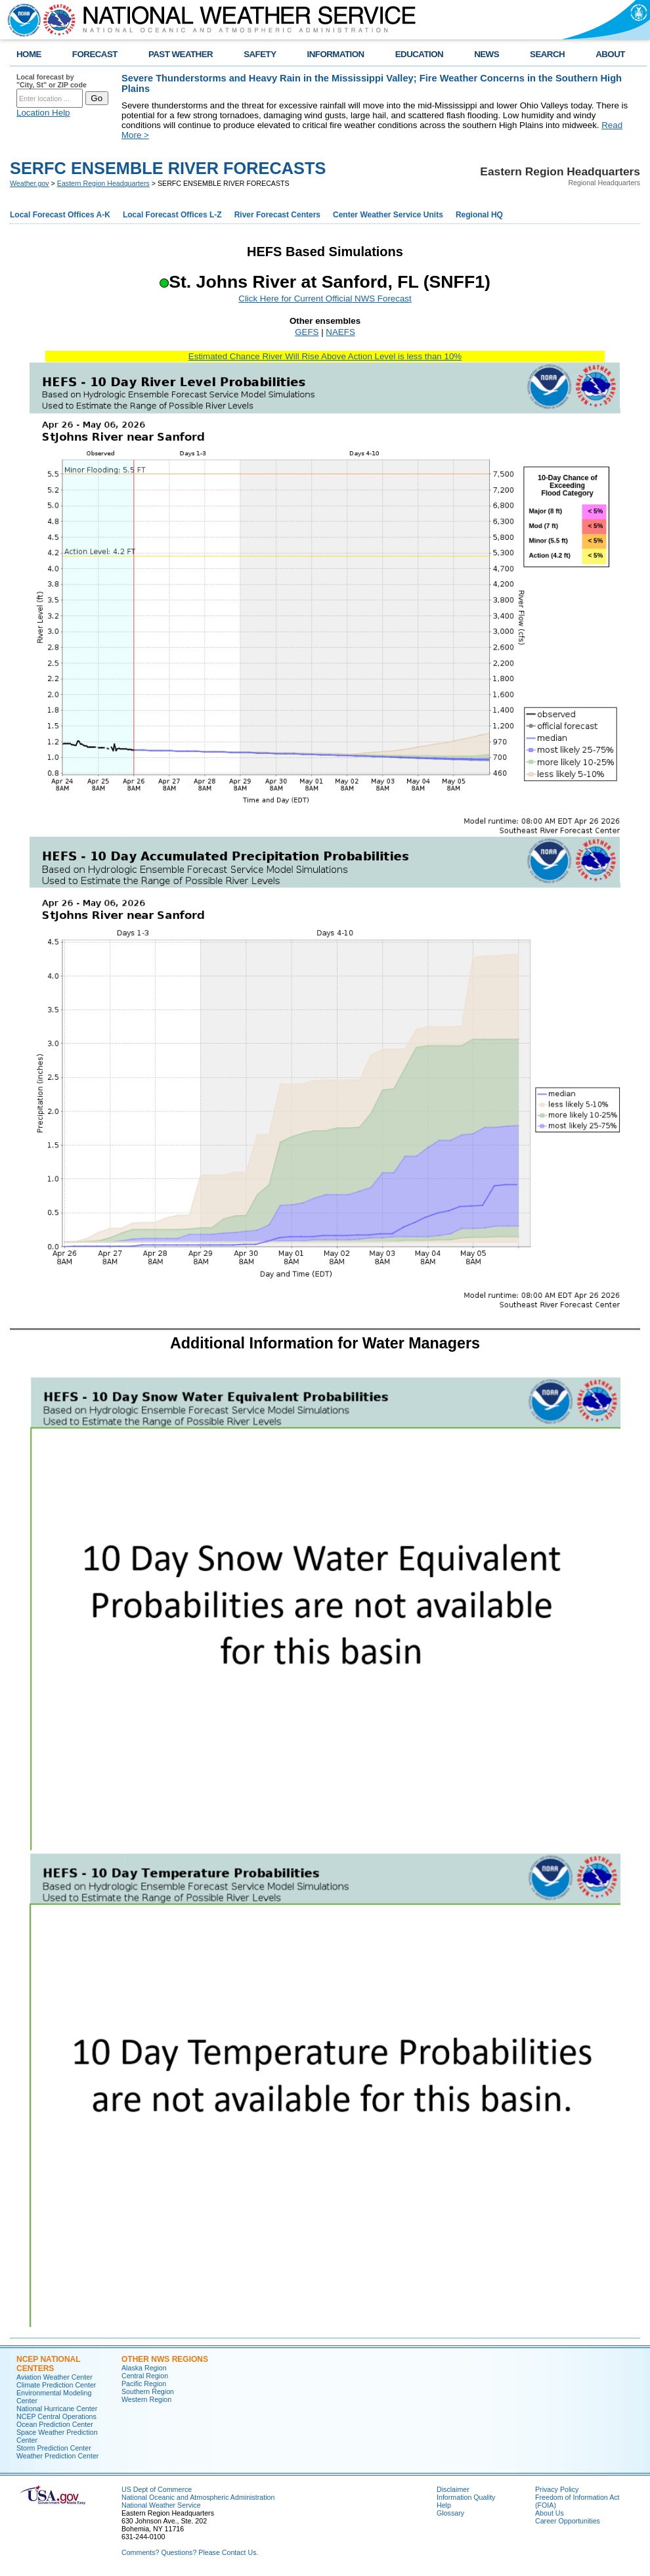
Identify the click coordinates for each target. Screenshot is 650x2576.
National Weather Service (161, 2505)
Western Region (146, 2399)
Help (444, 2505)
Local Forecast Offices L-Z (172, 214)
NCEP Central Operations (56, 2416)
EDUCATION (419, 54)
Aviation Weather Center (54, 2377)
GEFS (306, 332)
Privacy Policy (556, 2489)
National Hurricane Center (56, 2408)
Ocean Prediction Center (54, 2424)
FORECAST (95, 54)
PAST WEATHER (180, 54)
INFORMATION (335, 54)
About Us (549, 2513)
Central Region (144, 2376)
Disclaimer (453, 2489)
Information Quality (466, 2497)
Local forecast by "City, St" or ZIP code (51, 81)
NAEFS (340, 332)
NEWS (486, 54)
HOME (28, 54)
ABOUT (610, 54)
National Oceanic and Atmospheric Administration (197, 2497)
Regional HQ (479, 214)
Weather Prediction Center (57, 2456)
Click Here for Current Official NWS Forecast (324, 298)
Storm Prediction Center (53, 2448)
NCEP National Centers (48, 2364)
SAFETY (260, 54)
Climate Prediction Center (56, 2385)
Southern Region (147, 2391)
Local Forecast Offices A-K (60, 214)
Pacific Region (143, 2383)
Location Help (43, 113)
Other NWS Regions (164, 2359)
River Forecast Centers (277, 214)
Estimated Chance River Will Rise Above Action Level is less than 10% (325, 356)
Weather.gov (29, 183)
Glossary (450, 2513)
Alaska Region (144, 2368)
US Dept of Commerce (156, 2489)
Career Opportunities (567, 2521)
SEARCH (547, 54)
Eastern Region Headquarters (103, 183)
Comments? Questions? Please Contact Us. (189, 2552)
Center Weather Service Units (388, 214)
